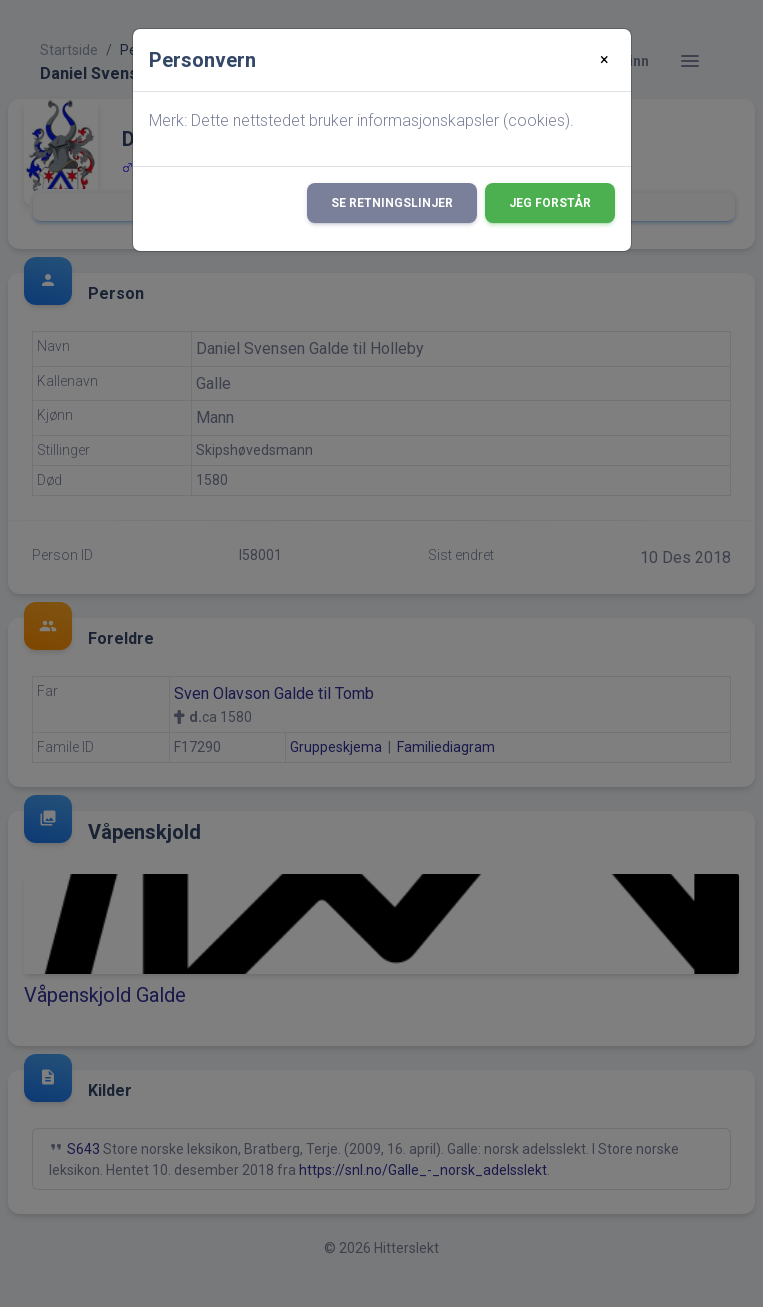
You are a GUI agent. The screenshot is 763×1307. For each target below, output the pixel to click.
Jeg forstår (550, 203)
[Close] (604, 60)
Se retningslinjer (392, 203)
